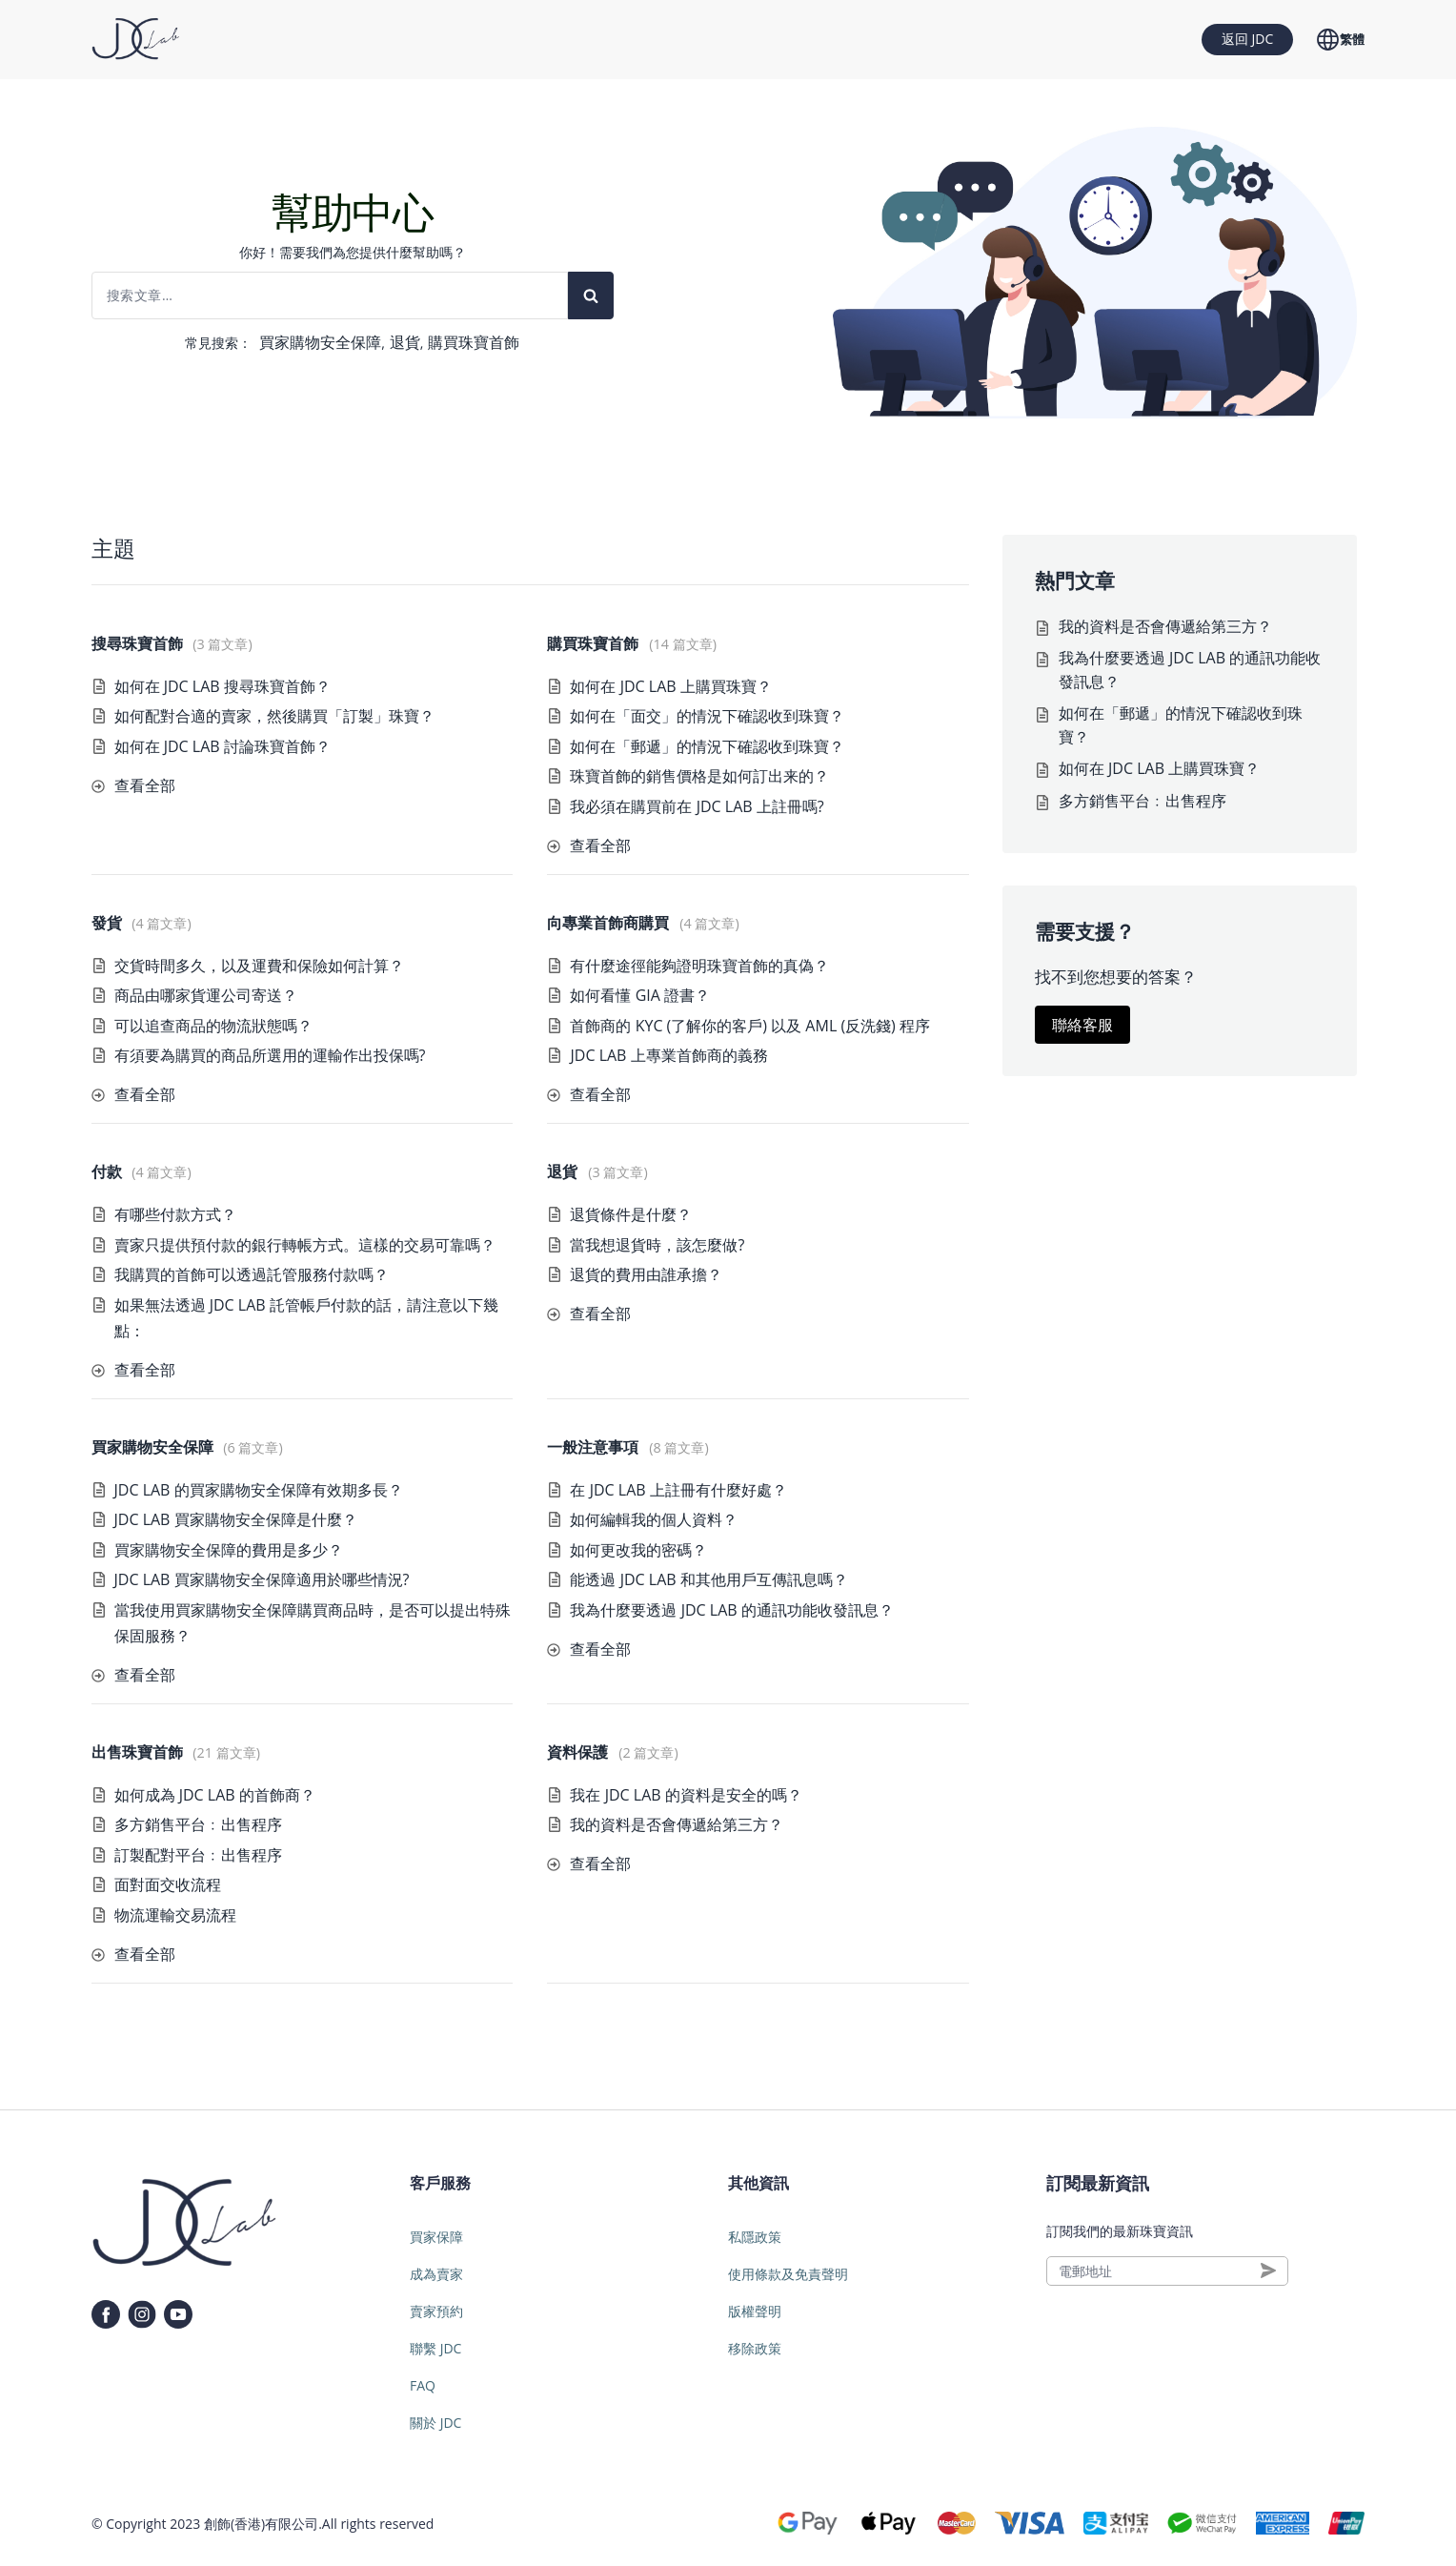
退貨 (405, 342)
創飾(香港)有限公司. (263, 2524)
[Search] (591, 295)
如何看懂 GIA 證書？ (640, 995)
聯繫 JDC (435, 2348)
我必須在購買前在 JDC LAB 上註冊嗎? (696, 806)
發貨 (106, 922)
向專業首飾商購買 (608, 922)
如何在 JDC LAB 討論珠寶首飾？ (222, 746)
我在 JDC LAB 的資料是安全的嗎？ (685, 1794)
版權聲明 (754, 2311)
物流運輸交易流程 (175, 1914)
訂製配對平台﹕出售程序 (198, 1854)
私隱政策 (754, 2237)
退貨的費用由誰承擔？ (646, 1274)
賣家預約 (436, 2311)
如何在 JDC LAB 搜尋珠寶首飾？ (222, 686)
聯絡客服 (1082, 1024)
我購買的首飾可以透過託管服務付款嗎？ (251, 1274)
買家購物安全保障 (320, 342)
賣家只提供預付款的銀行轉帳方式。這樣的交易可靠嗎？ (304, 1244)
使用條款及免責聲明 (788, 2274)
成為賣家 (436, 2274)
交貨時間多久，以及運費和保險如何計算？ (259, 965)
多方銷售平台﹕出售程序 (198, 1824)
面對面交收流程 (167, 1884)
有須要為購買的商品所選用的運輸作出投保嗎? (270, 1055)
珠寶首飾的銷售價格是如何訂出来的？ (699, 775)
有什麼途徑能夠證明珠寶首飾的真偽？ (699, 965)
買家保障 (436, 2237)
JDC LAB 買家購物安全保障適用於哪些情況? (262, 1579)
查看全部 (144, 785)
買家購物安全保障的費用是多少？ (228, 1549)
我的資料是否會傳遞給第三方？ (676, 1824)
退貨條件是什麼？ (631, 1214)
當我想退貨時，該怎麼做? (657, 1244)
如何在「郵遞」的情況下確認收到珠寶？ (707, 746)
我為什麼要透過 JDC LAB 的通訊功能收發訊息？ (731, 1609)
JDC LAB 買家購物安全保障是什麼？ (235, 1519)
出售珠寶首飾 (137, 1751)
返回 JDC (1247, 39)
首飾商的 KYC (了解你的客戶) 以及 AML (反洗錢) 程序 (750, 1025)
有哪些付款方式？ (175, 1214)
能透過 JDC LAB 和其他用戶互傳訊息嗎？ (708, 1579)
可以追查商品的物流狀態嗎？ (213, 1025)
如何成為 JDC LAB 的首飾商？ (214, 1794)
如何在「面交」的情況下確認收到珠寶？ (707, 715)
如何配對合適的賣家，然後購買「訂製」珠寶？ (274, 715)
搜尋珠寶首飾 (137, 643)
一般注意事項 (592, 1446)
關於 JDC (435, 2422)
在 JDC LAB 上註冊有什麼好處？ (678, 1489)
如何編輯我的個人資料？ (654, 1519)
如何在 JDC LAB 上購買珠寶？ (670, 686)
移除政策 (754, 2348)
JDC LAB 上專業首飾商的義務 (668, 1055)
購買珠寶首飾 (473, 342)
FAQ (422, 2385)
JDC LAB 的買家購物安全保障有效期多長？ (258, 1489)
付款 (106, 1171)
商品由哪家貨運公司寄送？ (205, 995)
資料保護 (577, 1751)
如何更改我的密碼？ (638, 1549)
